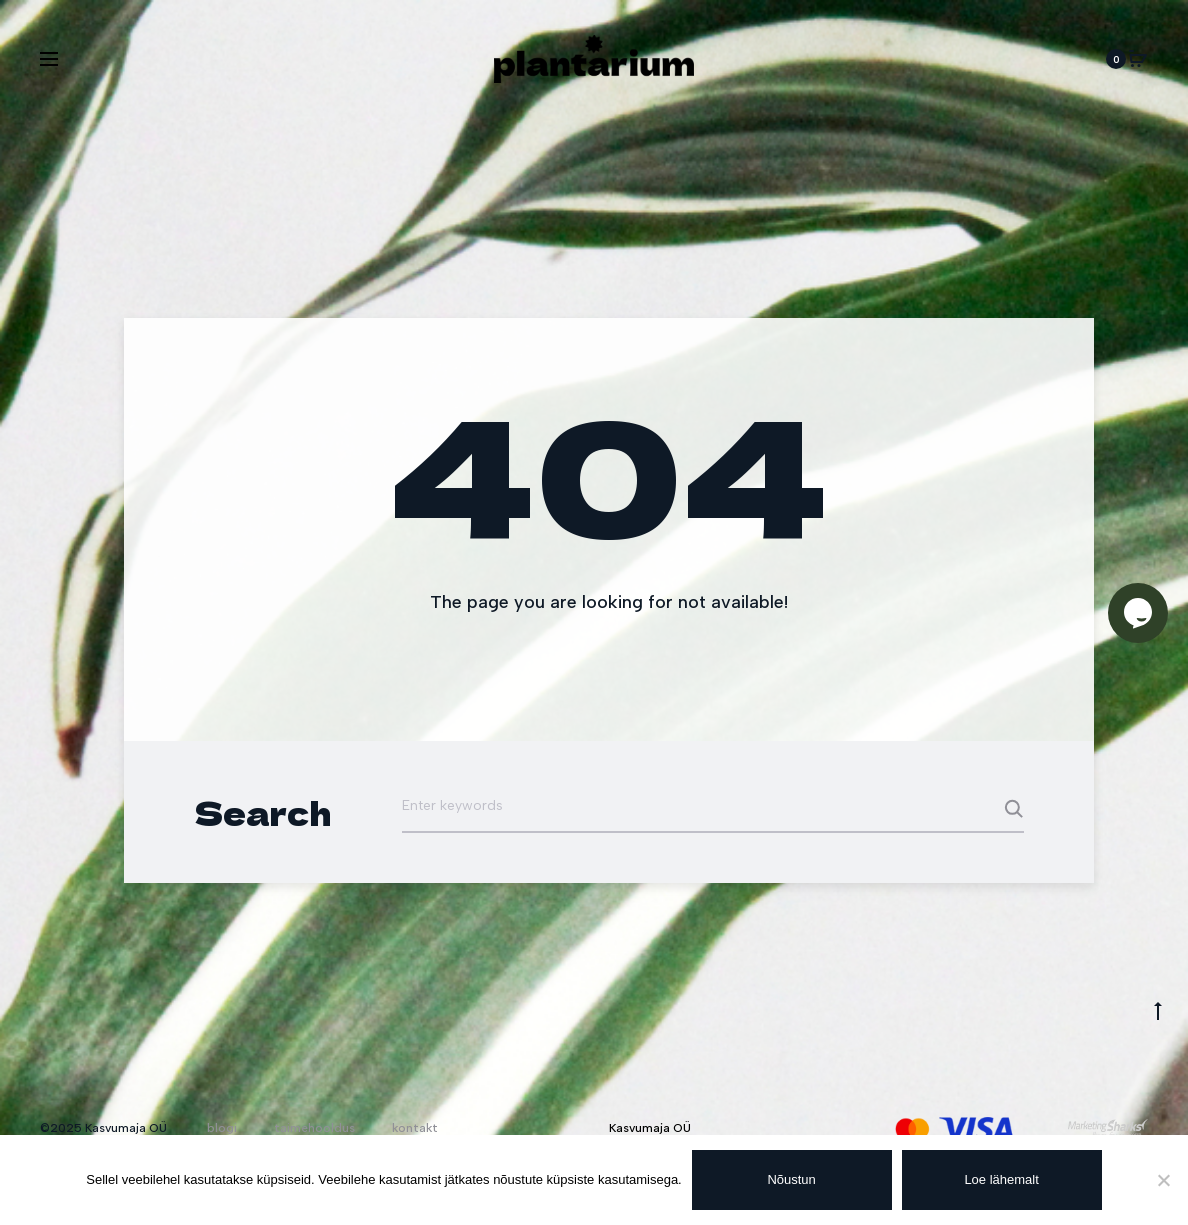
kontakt (415, 1128)
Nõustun (792, 1179)
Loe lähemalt (1002, 1179)
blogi (222, 1128)
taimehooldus (314, 1128)
